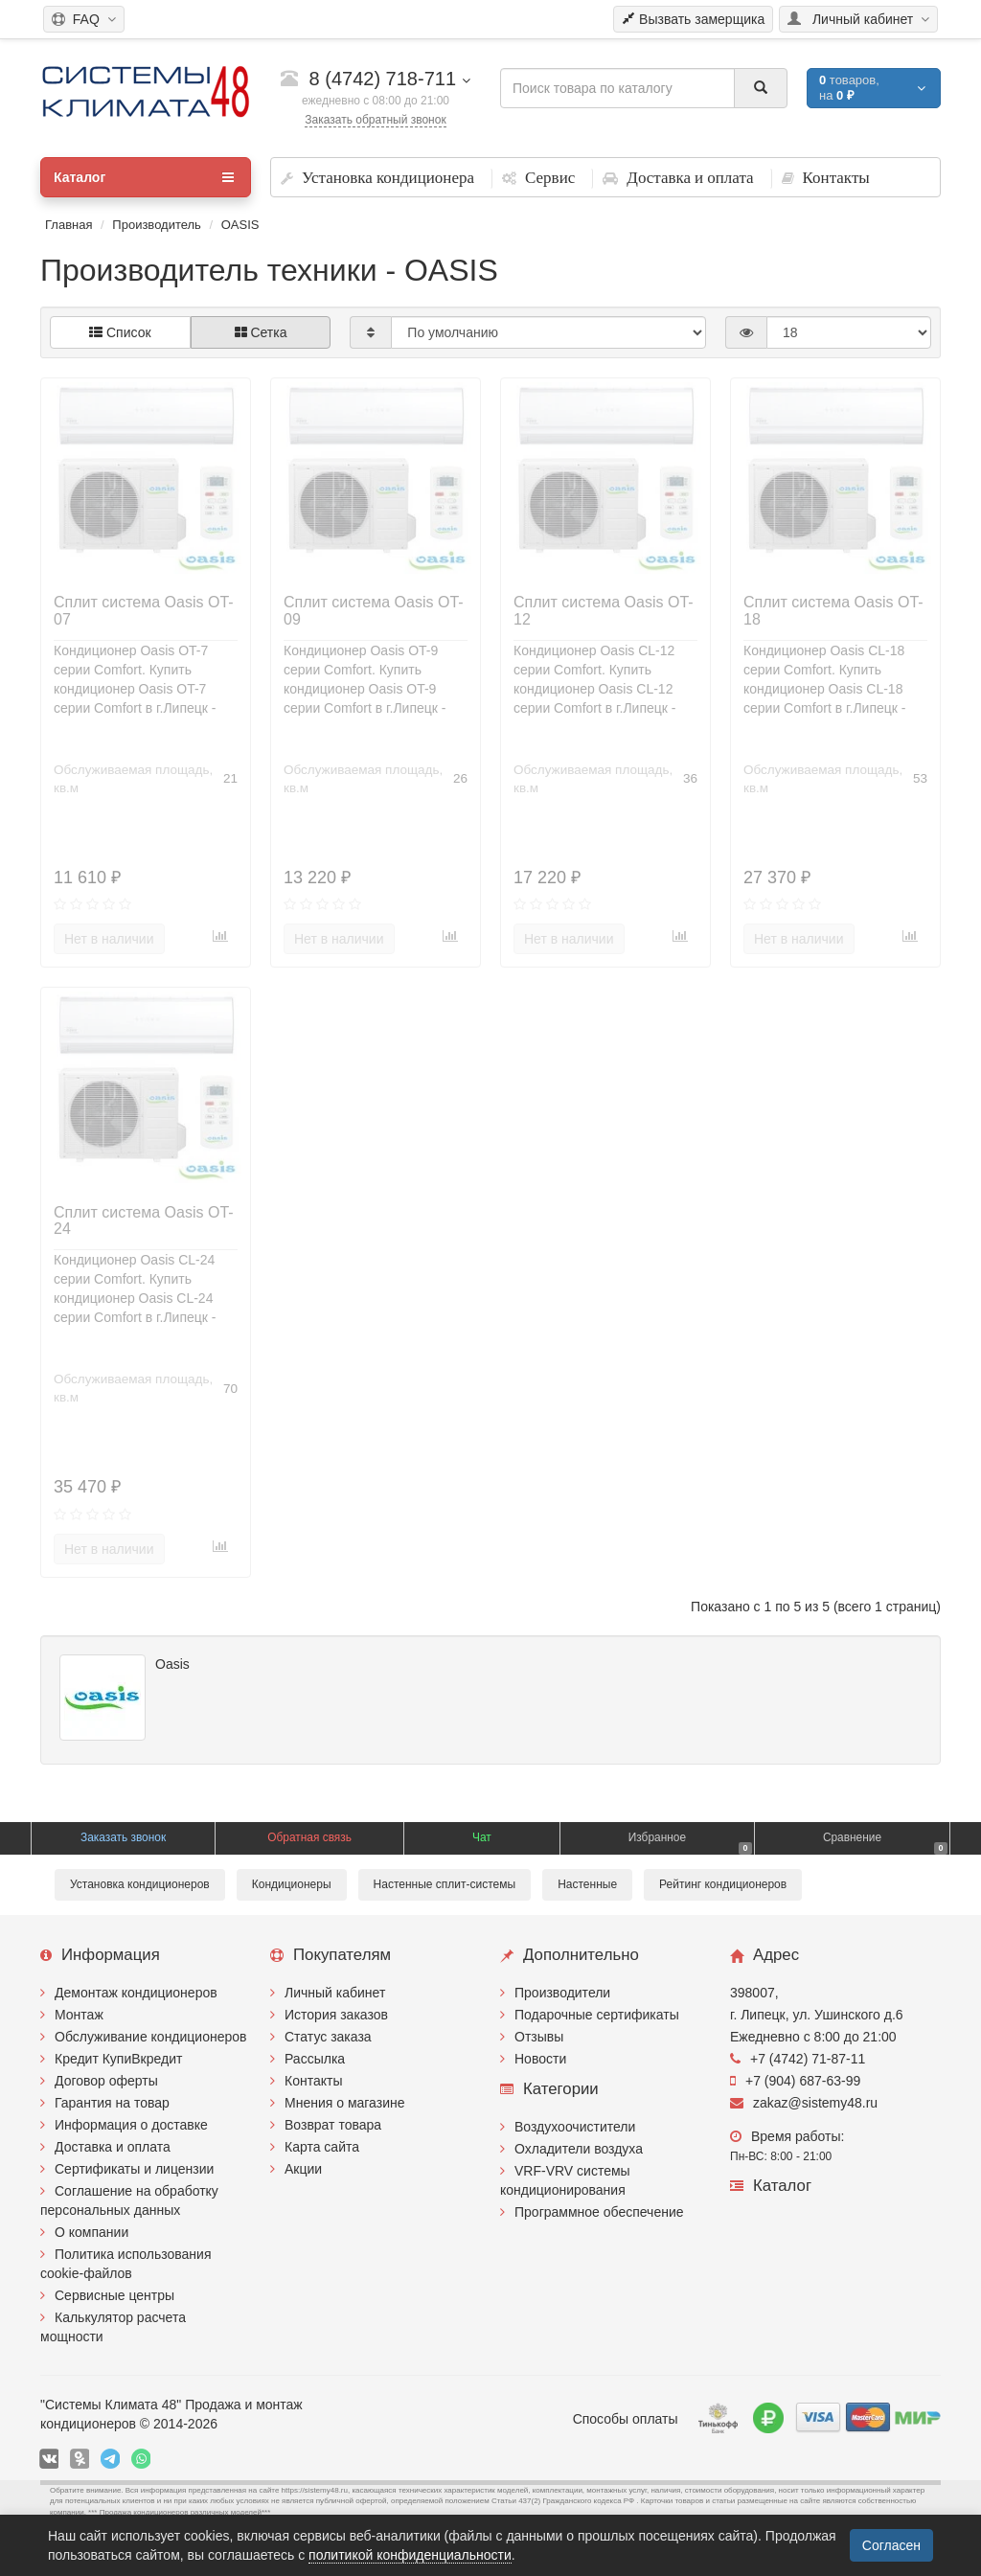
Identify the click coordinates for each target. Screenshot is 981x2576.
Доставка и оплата (113, 2146)
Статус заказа (328, 2036)
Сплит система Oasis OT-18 (833, 610)
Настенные (587, 1884)
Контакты (313, 2080)
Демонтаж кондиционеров (136, 1992)
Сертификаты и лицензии (134, 2169)
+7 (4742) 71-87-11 (797, 2058)
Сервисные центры (114, 2295)
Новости (540, 2058)
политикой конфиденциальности (410, 2555)
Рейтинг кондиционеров (723, 1884)
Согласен (891, 2545)
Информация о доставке (131, 2124)
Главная (68, 224)
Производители (562, 1992)
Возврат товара (333, 2124)
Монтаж (79, 2014)
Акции (303, 2169)
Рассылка (315, 2058)
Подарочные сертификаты (596, 2014)
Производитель (156, 224)
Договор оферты (106, 2080)
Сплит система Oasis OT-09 (374, 610)
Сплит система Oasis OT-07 (144, 610)
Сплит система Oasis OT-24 (144, 1221)
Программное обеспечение (599, 2212)
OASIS (240, 224)
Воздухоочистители (574, 2126)
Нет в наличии (109, 938)
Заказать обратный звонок (375, 119)
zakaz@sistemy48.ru (804, 2102)
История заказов (336, 2014)
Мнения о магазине (344, 2102)
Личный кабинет (335, 1992)
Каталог (144, 177)
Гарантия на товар (112, 2102)
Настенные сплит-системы (445, 1884)
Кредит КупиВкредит (118, 2058)
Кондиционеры (291, 1884)
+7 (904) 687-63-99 (795, 2080)
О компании (91, 2232)
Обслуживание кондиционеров (151, 2036)
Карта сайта (322, 2146)
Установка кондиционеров (140, 1884)
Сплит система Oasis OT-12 (603, 610)
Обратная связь (309, 1837)
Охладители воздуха (578, 2148)
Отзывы (538, 2036)
